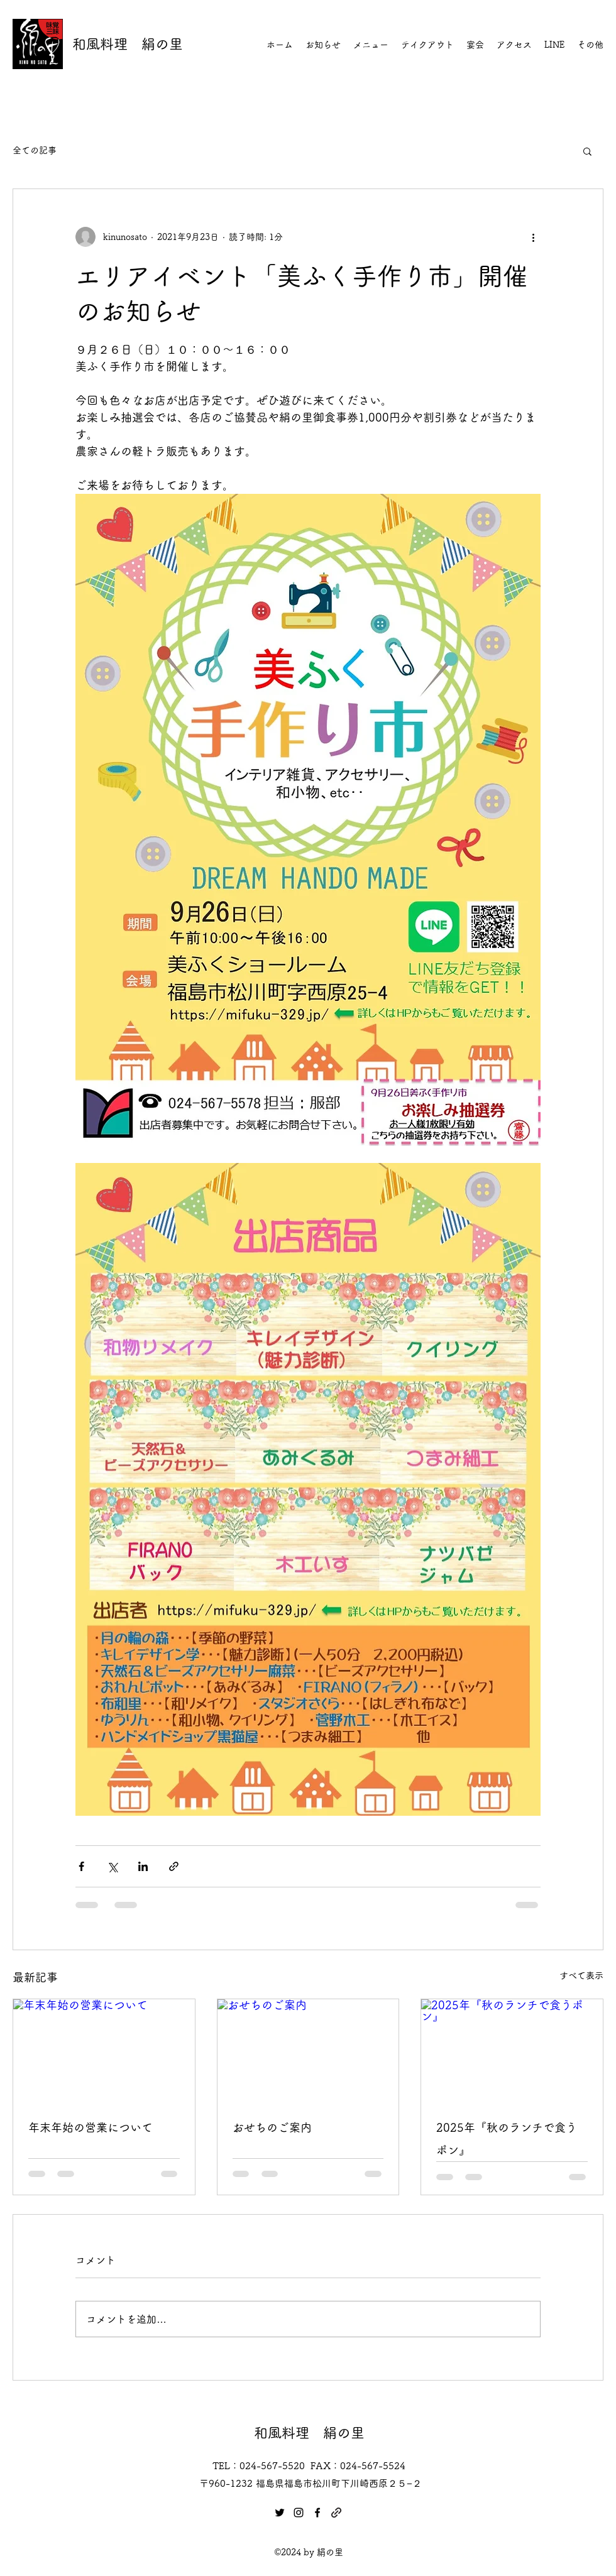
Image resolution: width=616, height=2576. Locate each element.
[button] (587, 151)
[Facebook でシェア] (81, 1866)
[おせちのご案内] (308, 2050)
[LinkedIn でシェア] (143, 1866)
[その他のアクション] (533, 236)
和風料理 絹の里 (127, 44)
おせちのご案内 (272, 2127)
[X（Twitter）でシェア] (112, 1866)
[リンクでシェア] (174, 1866)
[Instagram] (298, 2512)
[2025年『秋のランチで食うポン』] (512, 2050)
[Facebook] (317, 2512)
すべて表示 (581, 1975)
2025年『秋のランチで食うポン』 (506, 2139)
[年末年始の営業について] (104, 2050)
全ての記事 (35, 150)
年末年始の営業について (90, 2127)
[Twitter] (279, 2512)
